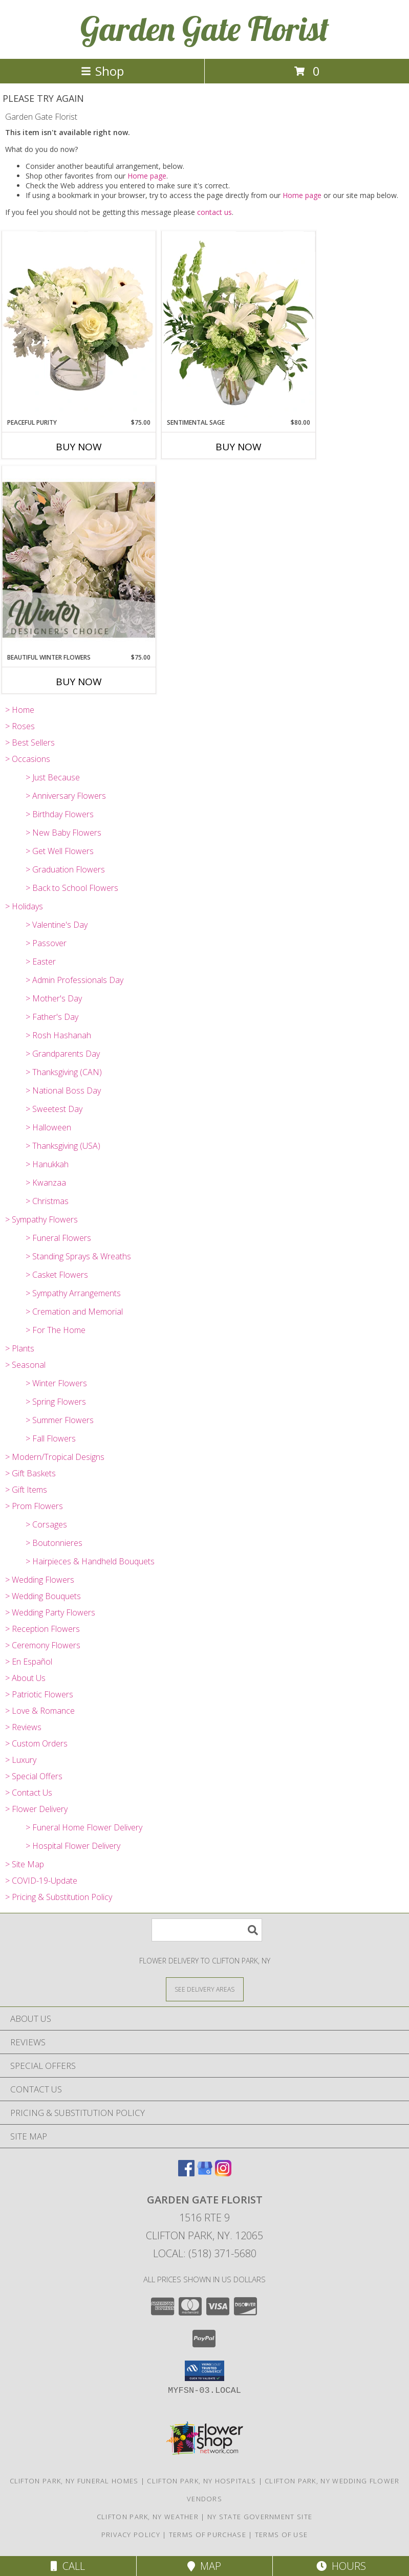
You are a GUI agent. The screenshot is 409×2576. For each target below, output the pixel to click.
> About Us (25, 1678)
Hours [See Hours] (341, 2566)
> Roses (20, 726)
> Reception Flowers (42, 1628)
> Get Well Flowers (60, 851)
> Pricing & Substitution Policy (58, 1897)
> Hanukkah (47, 1164)
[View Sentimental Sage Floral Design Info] (238, 324)
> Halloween (48, 1127)
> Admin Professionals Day (74, 980)
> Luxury (20, 1759)
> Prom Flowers (34, 1506)
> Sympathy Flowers (41, 1219)
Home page (146, 176)
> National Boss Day (63, 1090)
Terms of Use (281, 2534)
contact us (214, 212)
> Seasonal (25, 1364)
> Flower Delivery (36, 1809)
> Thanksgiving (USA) (63, 1145)
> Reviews (23, 1727)
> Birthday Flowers (60, 814)
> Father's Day (52, 1016)
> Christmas (47, 1201)
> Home (19, 709)
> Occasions (27, 759)
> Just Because (53, 777)
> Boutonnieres (54, 1542)
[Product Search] (207, 1929)
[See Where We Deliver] (205, 1989)
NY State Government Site (259, 2516)
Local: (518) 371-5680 (204, 2253)
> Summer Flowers (60, 1420)
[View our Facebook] (186, 2173)
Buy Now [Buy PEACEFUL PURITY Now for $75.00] (79, 446)
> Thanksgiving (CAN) (64, 1072)
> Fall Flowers (51, 1438)
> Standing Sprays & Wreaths (78, 1256)
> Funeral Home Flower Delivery (84, 1827)
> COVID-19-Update (41, 1880)
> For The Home (55, 1330)
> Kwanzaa (46, 1182)
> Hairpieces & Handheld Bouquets (90, 1561)
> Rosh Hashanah (58, 1035)
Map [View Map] (204, 2566)
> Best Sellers (30, 742)
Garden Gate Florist (204, 28)
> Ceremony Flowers (42, 1645)
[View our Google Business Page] (205, 2173)
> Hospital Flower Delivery (73, 1845)
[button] (204, 2371)
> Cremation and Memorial (74, 1311)
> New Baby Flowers (63, 832)
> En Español (28, 1661)
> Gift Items (26, 1489)
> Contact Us (28, 1792)
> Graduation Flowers (65, 869)
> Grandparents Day (63, 1053)
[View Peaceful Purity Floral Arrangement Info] (79, 324)
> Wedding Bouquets (43, 1596)
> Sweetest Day (54, 1109)
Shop (102, 70)
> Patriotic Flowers (39, 1694)
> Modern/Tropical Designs (54, 1456)
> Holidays (24, 906)
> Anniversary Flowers (66, 795)
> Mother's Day (54, 998)
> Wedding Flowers (39, 1579)
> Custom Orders (36, 1743)
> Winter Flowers (56, 1383)
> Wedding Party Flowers (50, 1612)
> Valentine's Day (57, 924)
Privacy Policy (130, 2534)
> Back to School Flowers (72, 887)
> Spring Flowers (56, 1401)
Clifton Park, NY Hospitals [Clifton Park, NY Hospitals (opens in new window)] (201, 2480)
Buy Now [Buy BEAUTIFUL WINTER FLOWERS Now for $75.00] (79, 681)
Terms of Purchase (207, 2534)
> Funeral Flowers (58, 1237)
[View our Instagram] (223, 2173)
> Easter (41, 961)
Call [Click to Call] (68, 2566)
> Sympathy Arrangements (73, 1293)
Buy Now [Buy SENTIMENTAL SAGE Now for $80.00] (239, 446)
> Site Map (24, 1864)
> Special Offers (33, 1776)
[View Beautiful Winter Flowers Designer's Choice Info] (79, 559)
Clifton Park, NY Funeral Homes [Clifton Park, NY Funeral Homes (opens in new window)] (74, 2480)
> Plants (19, 1348)
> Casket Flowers (57, 1274)
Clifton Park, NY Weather (148, 2516)
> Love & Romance (40, 1710)
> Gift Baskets (30, 1473)
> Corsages (46, 1524)
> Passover (46, 943)
